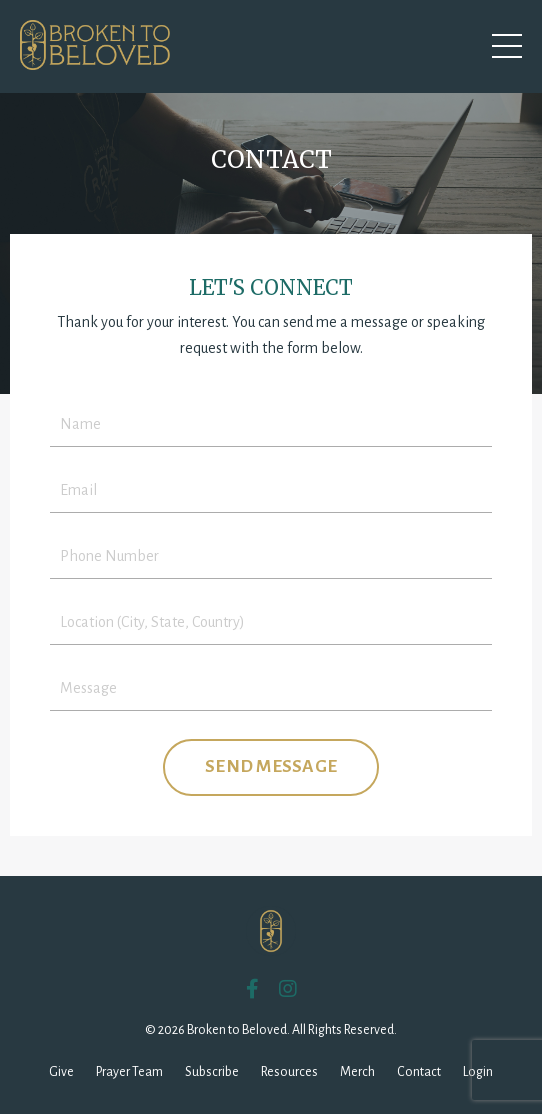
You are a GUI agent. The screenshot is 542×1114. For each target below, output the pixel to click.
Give (61, 1072)
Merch (357, 1072)
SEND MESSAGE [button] (271, 766)
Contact (419, 1072)
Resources (289, 1072)
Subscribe (212, 1072)
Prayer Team (129, 1072)
